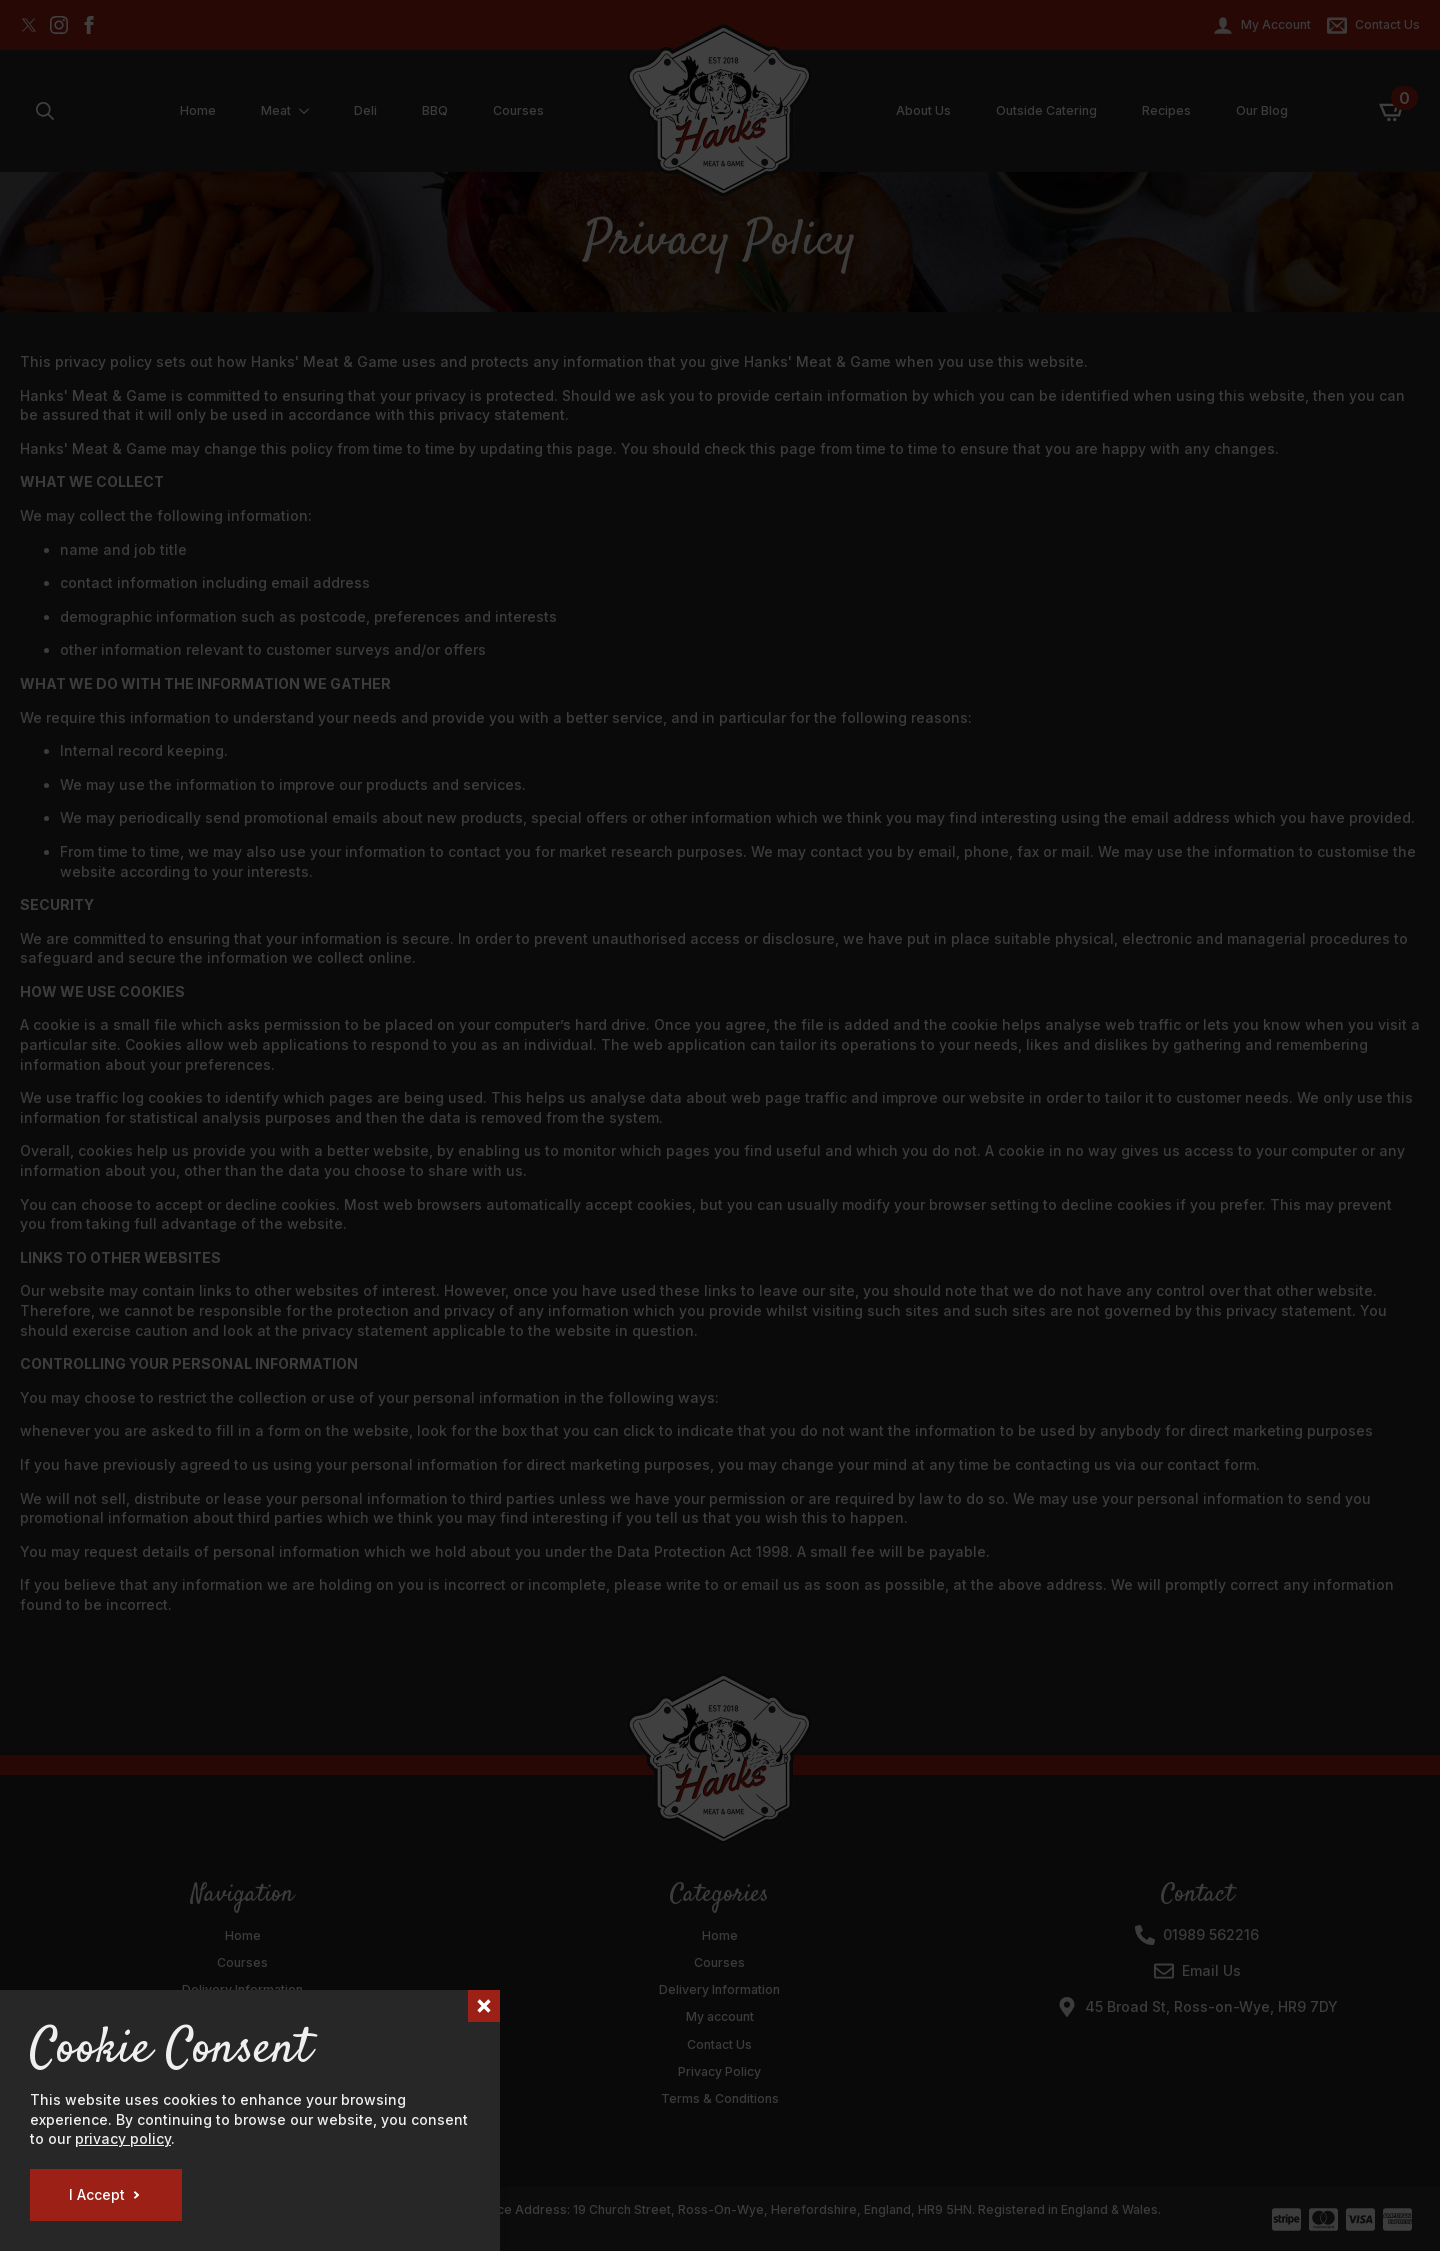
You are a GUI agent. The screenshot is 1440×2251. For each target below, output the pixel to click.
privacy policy (123, 2138)
